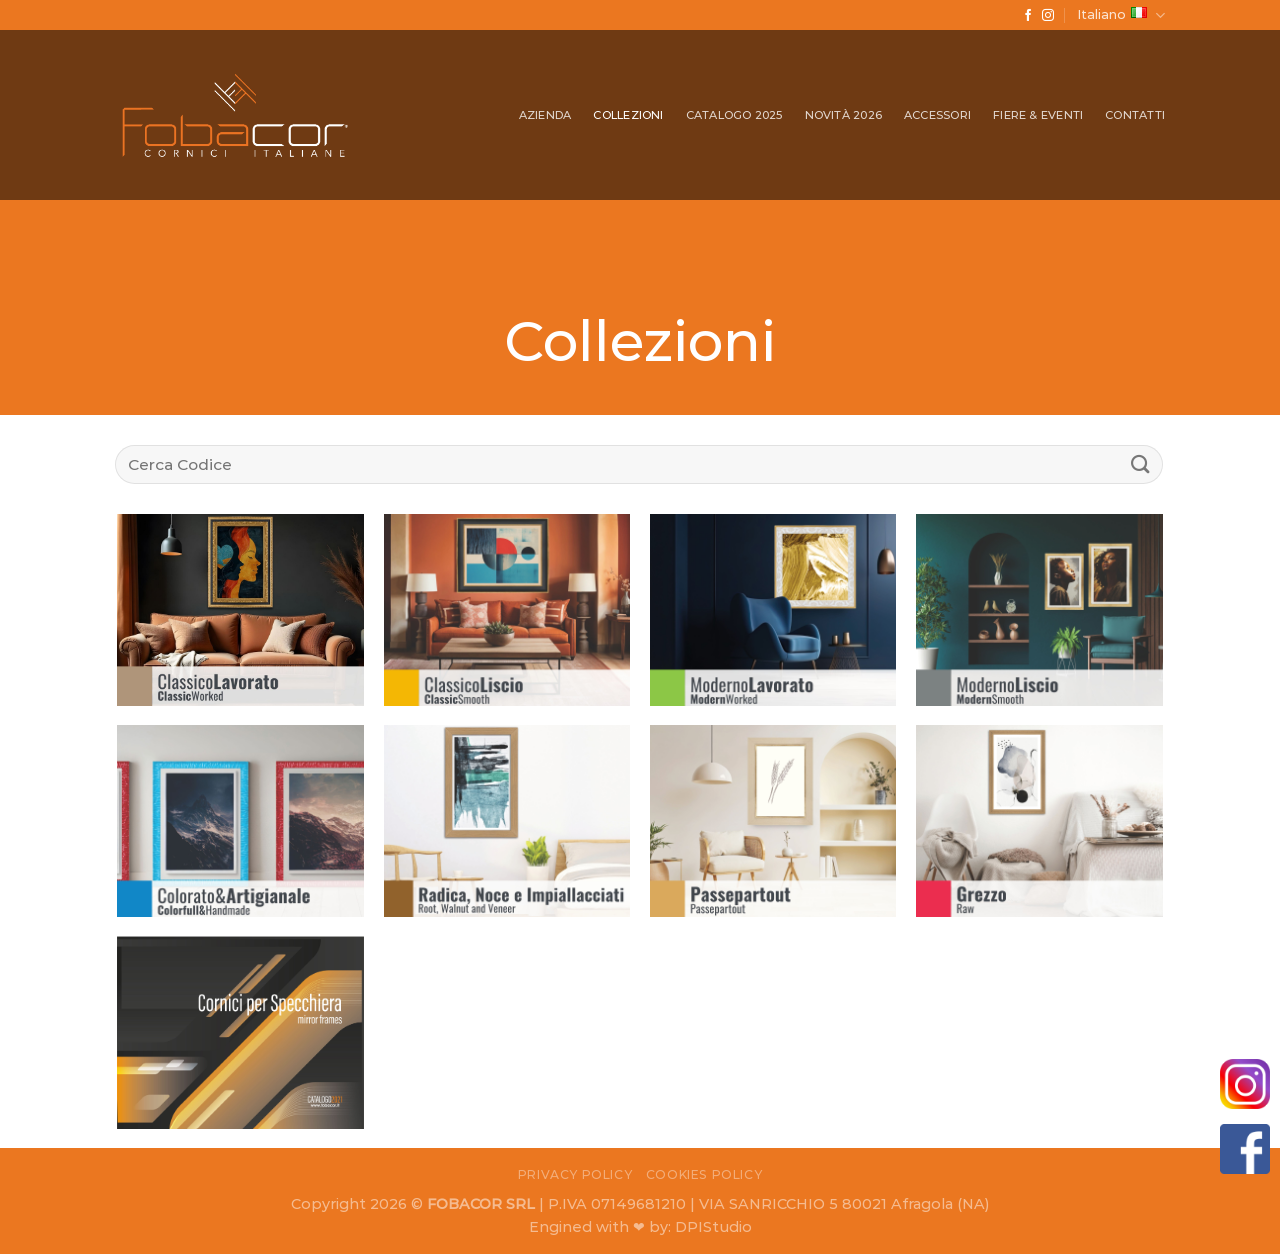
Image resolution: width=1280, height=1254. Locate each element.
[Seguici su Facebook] (1028, 16)
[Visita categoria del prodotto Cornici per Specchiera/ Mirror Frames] (240, 1032)
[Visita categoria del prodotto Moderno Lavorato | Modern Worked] (773, 609)
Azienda (545, 115)
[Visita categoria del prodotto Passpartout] (773, 820)
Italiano (1121, 15)
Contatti (1135, 115)
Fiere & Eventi (1038, 115)
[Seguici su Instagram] (1048, 16)
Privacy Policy (575, 1174)
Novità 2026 (843, 115)
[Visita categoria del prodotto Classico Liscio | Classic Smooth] (507, 609)
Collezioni (628, 115)
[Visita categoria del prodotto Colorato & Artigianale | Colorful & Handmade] (240, 820)
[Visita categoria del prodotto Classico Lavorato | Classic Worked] (240, 609)
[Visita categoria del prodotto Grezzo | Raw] (1039, 820)
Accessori (937, 115)
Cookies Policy (704, 1174)
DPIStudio (713, 1227)
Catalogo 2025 (734, 115)
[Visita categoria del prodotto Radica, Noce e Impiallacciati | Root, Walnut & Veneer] (507, 820)
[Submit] (1141, 464)
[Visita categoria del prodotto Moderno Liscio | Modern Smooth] (1039, 609)
